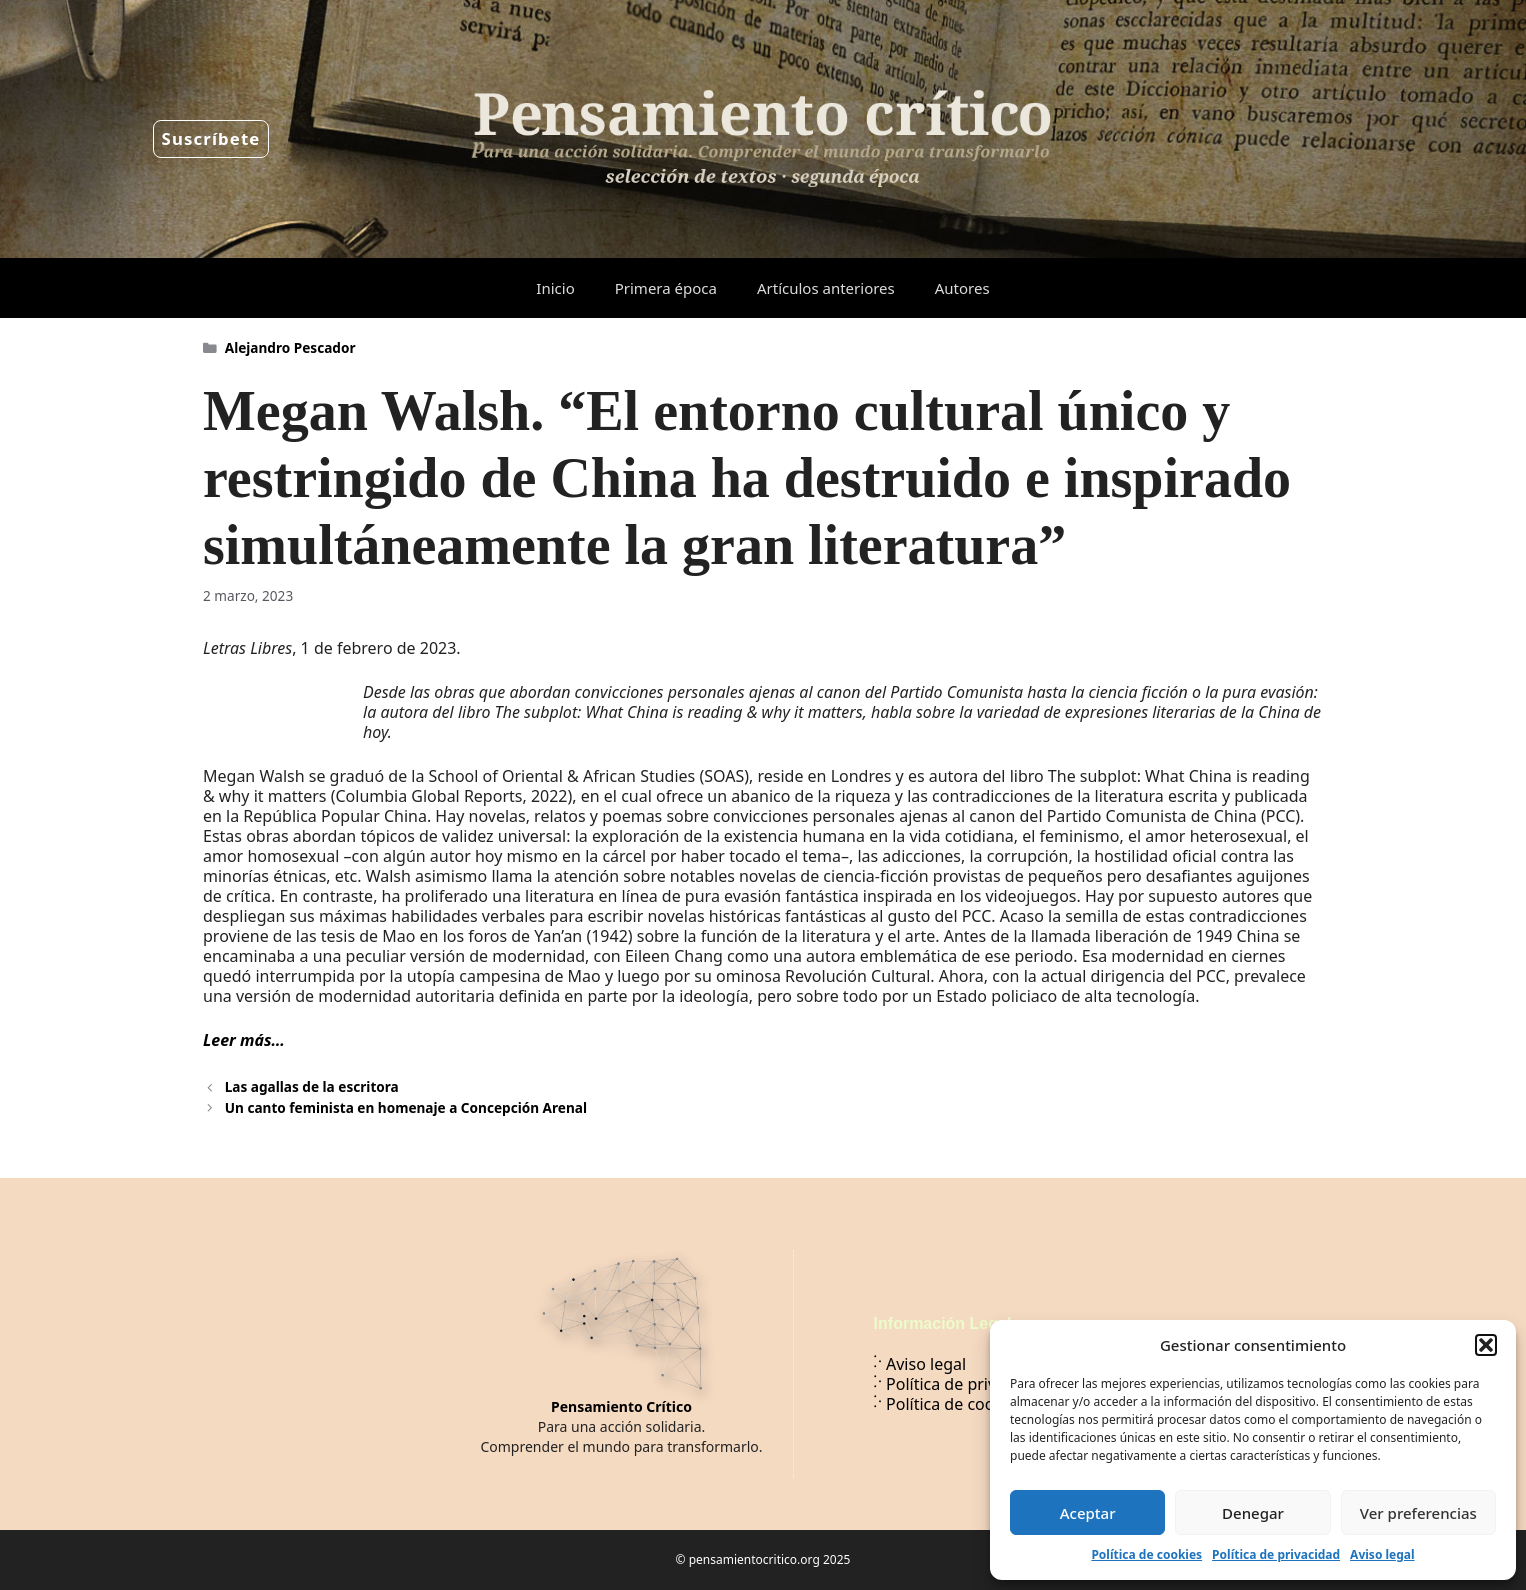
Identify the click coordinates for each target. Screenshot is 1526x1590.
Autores (962, 288)
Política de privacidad (1276, 1554)
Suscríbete (211, 138)
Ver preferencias (1418, 1513)
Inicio (555, 288)
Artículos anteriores (826, 288)
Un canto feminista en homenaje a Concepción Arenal (406, 1107)
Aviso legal (1382, 1554)
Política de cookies (1146, 1554)
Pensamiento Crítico (621, 1406)
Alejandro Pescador (290, 347)
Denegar (1253, 1513)
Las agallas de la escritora (312, 1086)
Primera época (666, 288)
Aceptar (1088, 1513)
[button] (1486, 1345)
